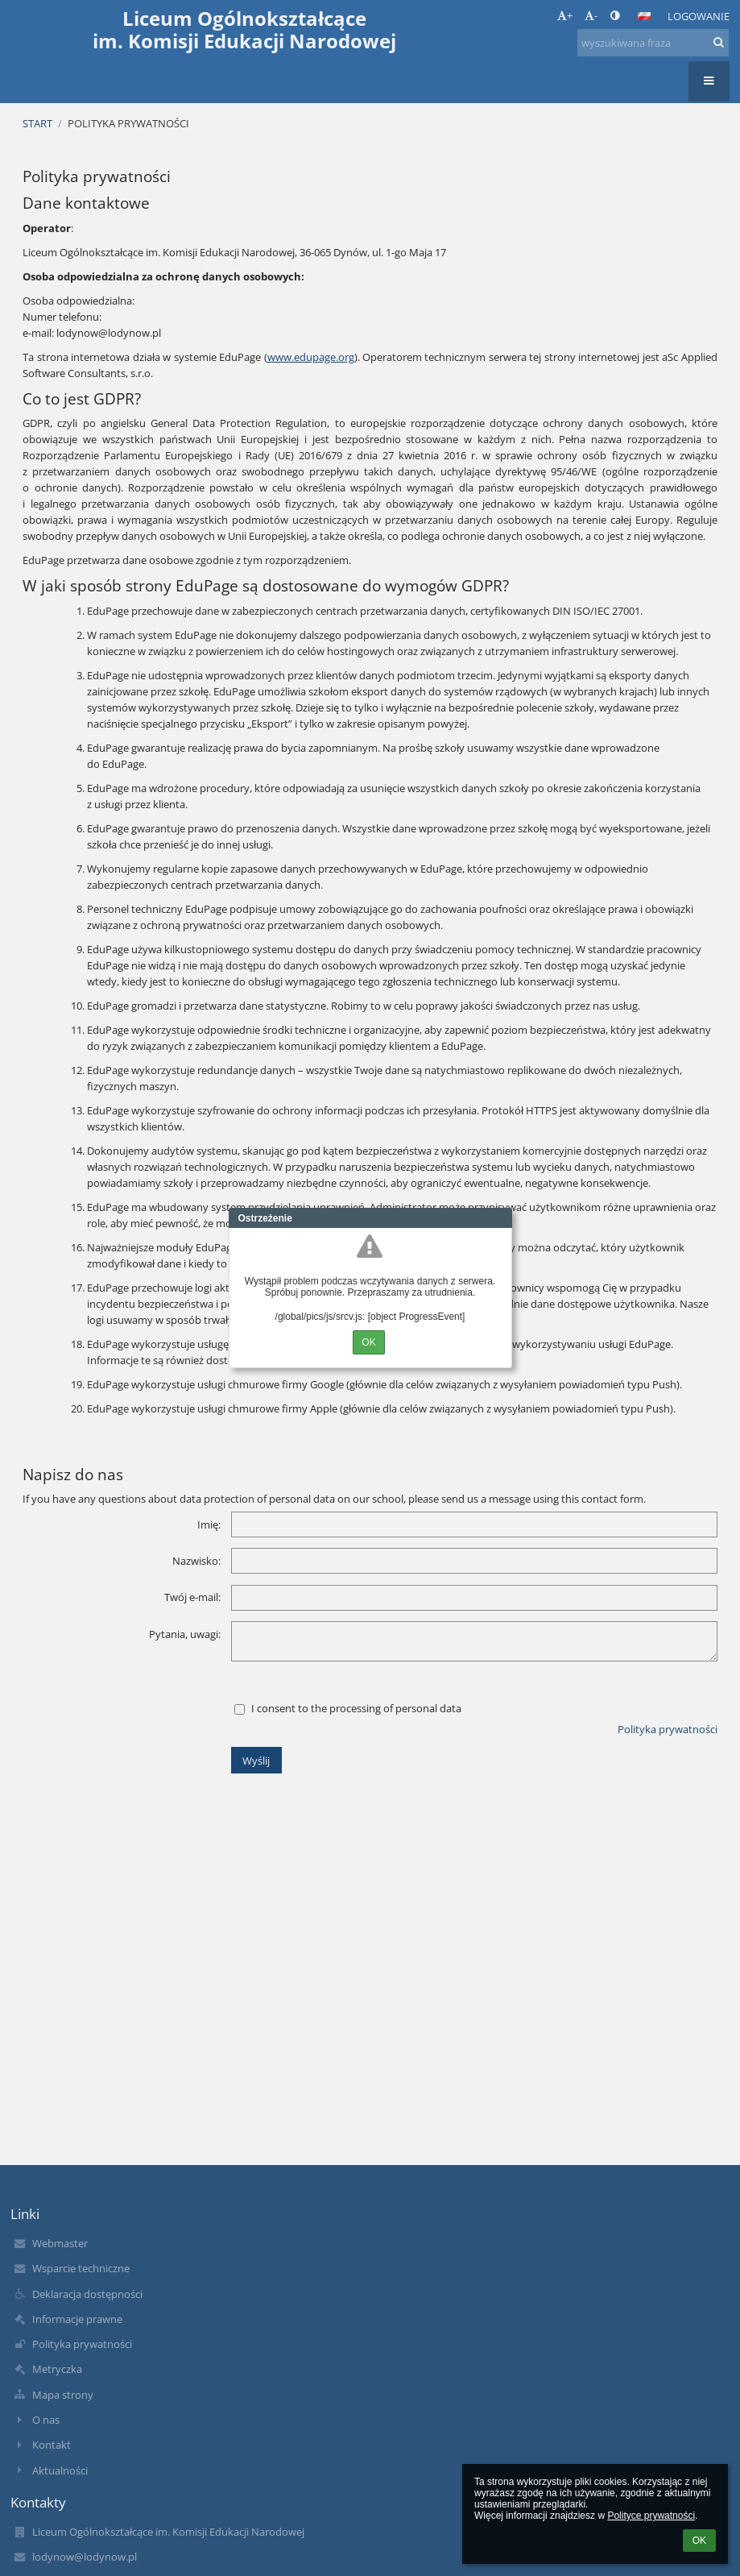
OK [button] (699, 2540)
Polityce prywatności (651, 2515)
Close (500, 1218)
